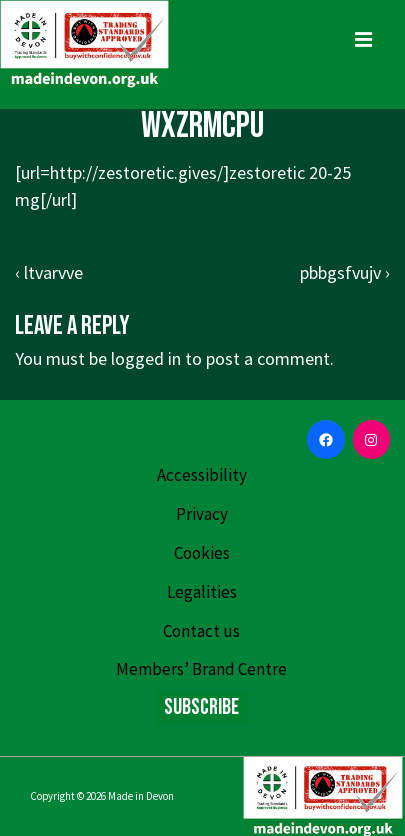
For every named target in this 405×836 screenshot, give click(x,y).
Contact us (201, 631)
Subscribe (201, 707)
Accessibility (202, 475)
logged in (146, 358)
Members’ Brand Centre (201, 669)
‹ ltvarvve (49, 272)
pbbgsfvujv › (345, 272)
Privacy (202, 514)
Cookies (202, 553)
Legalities (202, 592)
